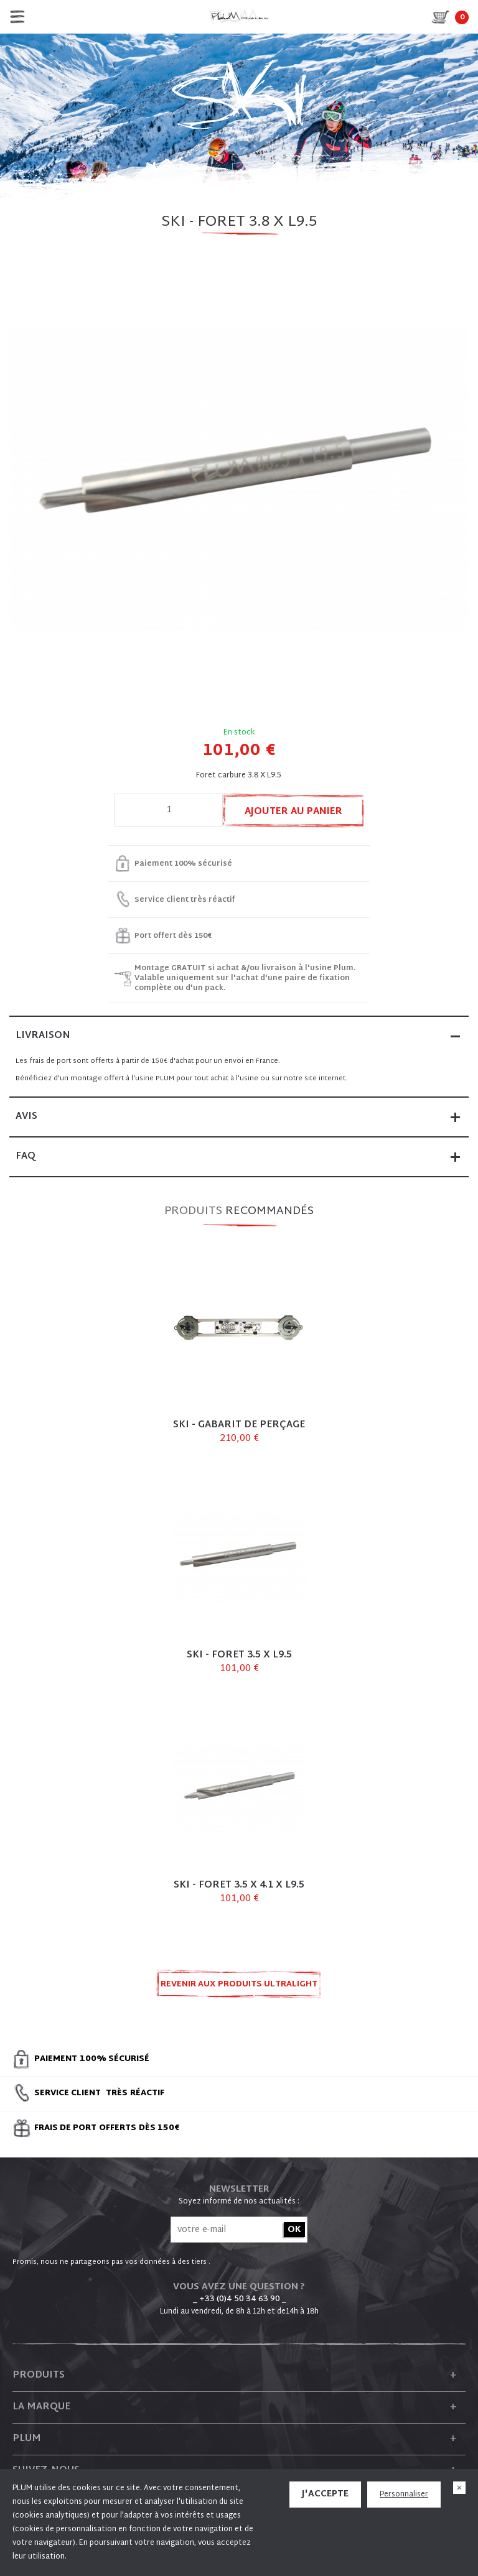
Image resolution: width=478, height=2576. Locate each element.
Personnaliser (404, 2494)
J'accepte (325, 2494)
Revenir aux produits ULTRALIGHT (239, 1984)
